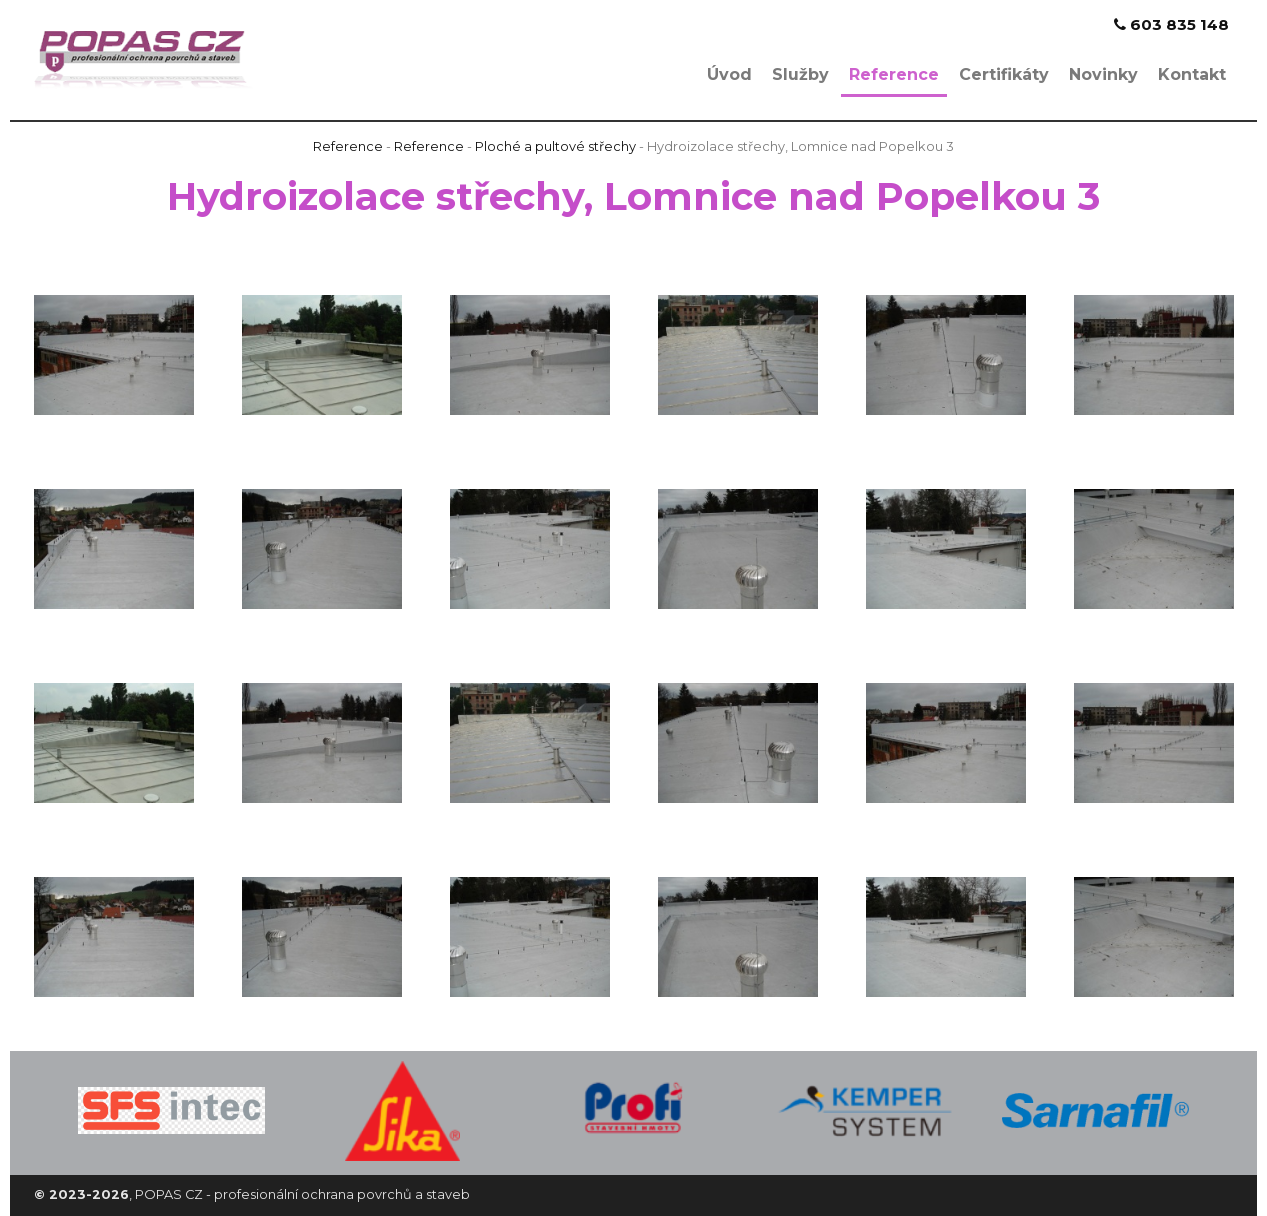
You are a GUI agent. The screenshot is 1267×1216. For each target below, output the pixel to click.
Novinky (1103, 74)
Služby (800, 74)
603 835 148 (1171, 24)
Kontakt (1192, 74)
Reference (894, 74)
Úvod (729, 74)
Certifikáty (1004, 74)
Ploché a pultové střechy (555, 146)
